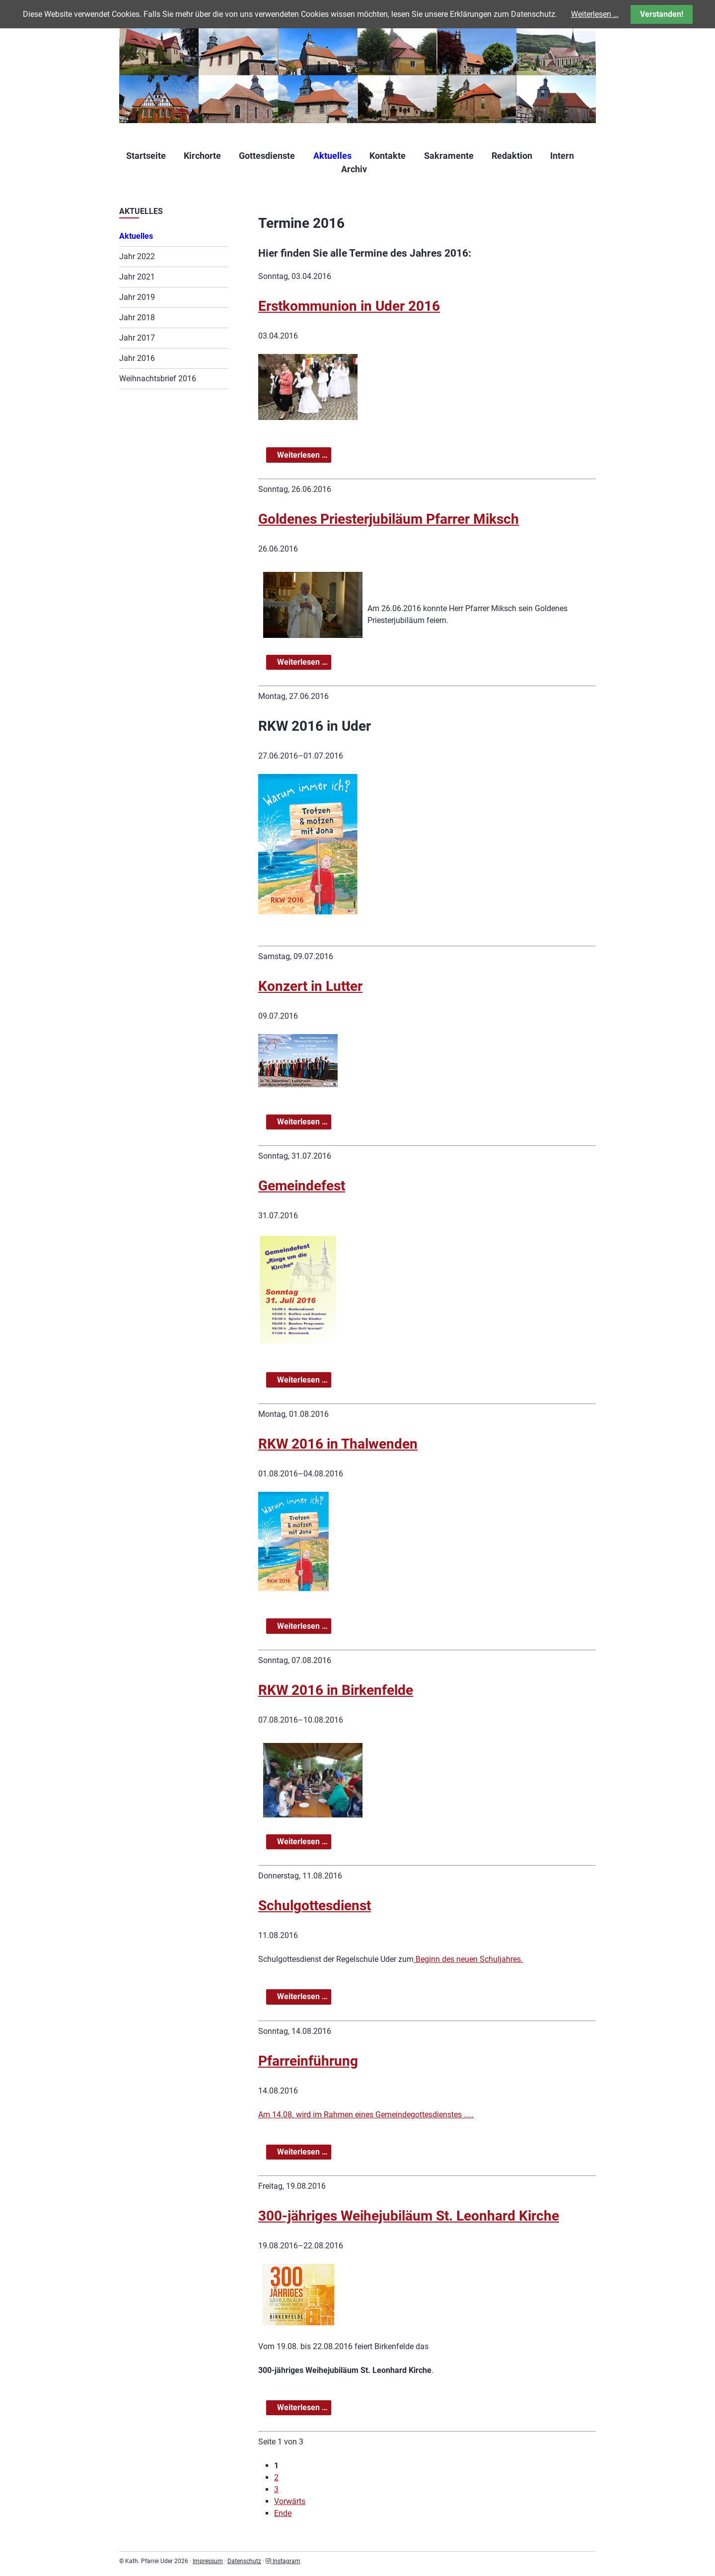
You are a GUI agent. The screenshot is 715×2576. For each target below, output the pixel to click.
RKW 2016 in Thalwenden (338, 1444)
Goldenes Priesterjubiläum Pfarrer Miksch (388, 519)
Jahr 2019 (137, 297)
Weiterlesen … (303, 455)
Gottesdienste (267, 155)
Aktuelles (332, 155)
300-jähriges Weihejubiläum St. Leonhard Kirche (408, 2216)
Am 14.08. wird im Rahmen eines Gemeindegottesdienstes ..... (366, 2114)
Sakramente (449, 155)
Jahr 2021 (137, 276)
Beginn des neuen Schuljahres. (468, 1959)
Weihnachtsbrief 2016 (157, 378)
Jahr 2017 (137, 338)
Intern (562, 155)
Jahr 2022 (137, 256)
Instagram (283, 2561)
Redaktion (512, 155)
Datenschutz (244, 2561)
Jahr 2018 (137, 317)
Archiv (354, 169)
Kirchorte (202, 155)
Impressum (208, 2561)
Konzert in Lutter (310, 986)
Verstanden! (661, 14)
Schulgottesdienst (314, 1905)
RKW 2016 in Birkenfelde (335, 1690)
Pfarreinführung (308, 2061)
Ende (282, 2513)
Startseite (146, 155)
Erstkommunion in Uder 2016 (349, 306)
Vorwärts (289, 2501)
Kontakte (387, 155)
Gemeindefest (301, 1186)
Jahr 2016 (137, 358)
